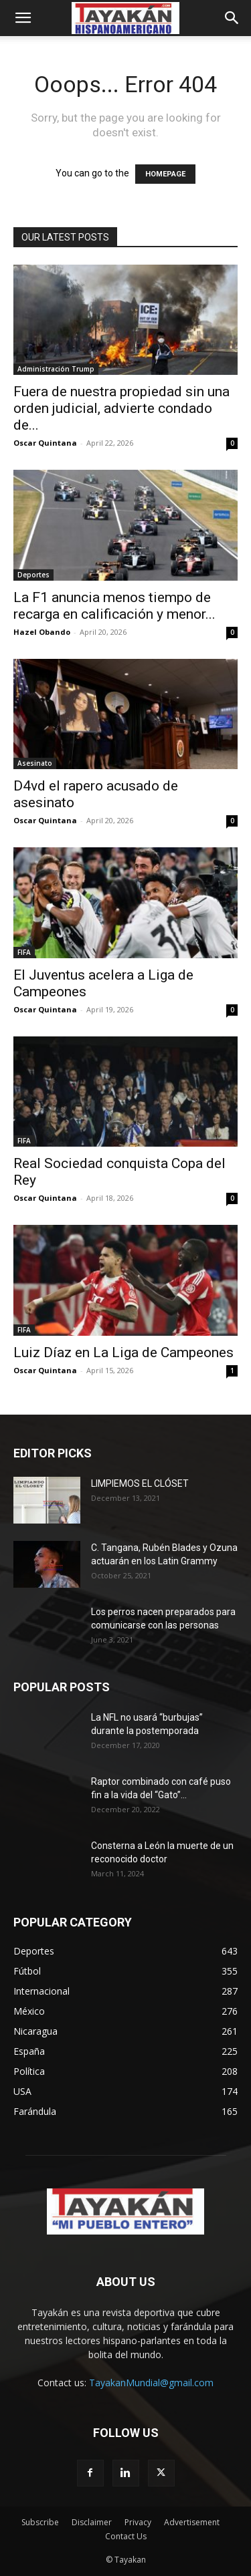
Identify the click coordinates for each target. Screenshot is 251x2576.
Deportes (33, 574)
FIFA (24, 952)
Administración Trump (55, 369)
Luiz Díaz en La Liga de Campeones (123, 1352)
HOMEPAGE (165, 174)
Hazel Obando (41, 632)
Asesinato (34, 763)
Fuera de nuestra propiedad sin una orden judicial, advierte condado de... (121, 408)
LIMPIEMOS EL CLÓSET (140, 1483)
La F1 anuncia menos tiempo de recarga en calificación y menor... (114, 605)
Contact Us (126, 2536)
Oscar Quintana (45, 443)
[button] (22, 18)
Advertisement (192, 2522)
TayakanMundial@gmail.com (151, 2382)
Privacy (137, 2522)
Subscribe (40, 2522)
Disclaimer (92, 2522)
